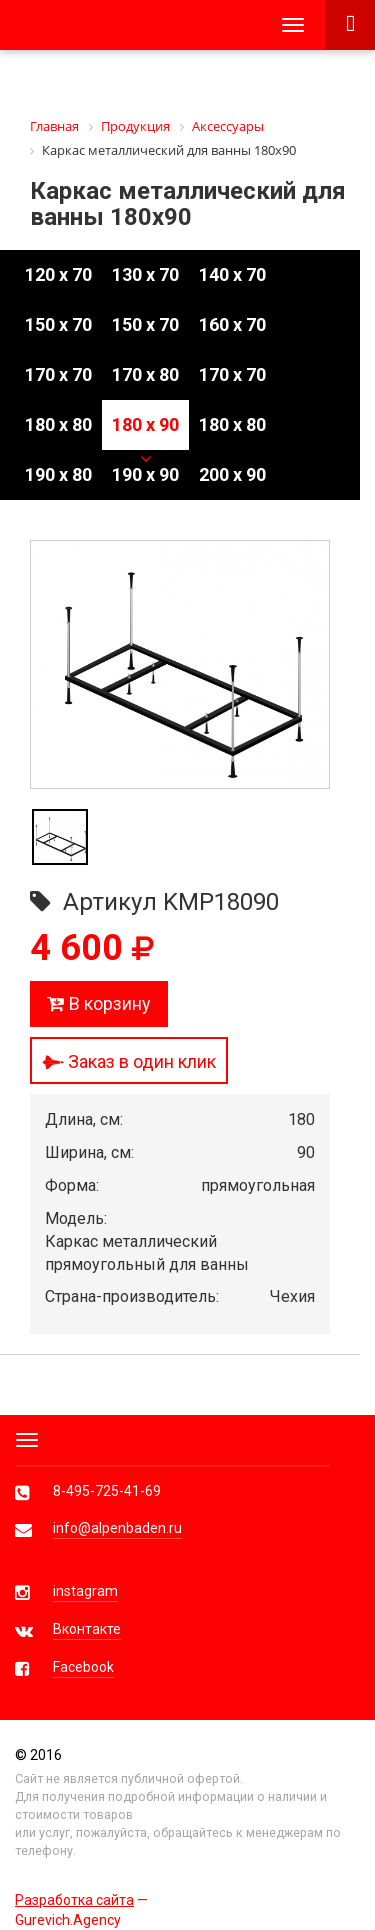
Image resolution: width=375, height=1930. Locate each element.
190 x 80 (58, 474)
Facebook (83, 1667)
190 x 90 (145, 474)
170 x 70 (58, 374)
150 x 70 (58, 324)
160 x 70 (232, 324)
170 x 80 (145, 374)
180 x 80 (58, 424)
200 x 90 (232, 474)
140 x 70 (232, 274)
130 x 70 (145, 274)
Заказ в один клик (129, 1061)
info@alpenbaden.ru (117, 1528)
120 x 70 (58, 274)
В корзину (99, 1003)
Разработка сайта (74, 1900)
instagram (85, 1591)
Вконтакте (87, 1629)
